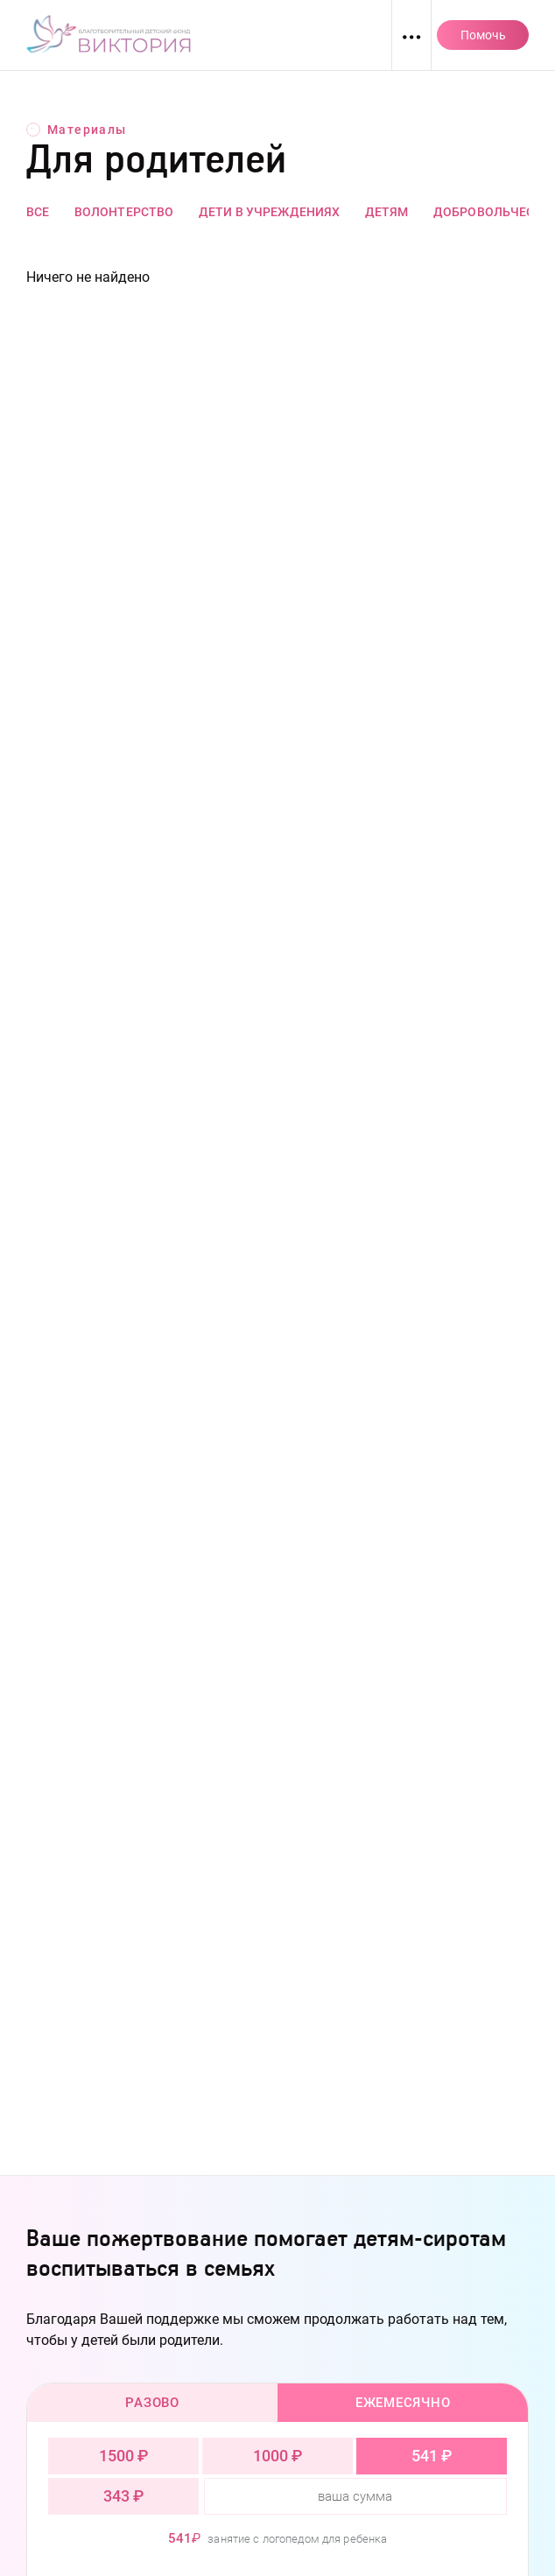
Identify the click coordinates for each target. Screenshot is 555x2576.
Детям (387, 212)
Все (37, 212)
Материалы (76, 129)
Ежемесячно (403, 2403)
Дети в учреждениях (270, 212)
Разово (152, 2403)
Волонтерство (124, 212)
